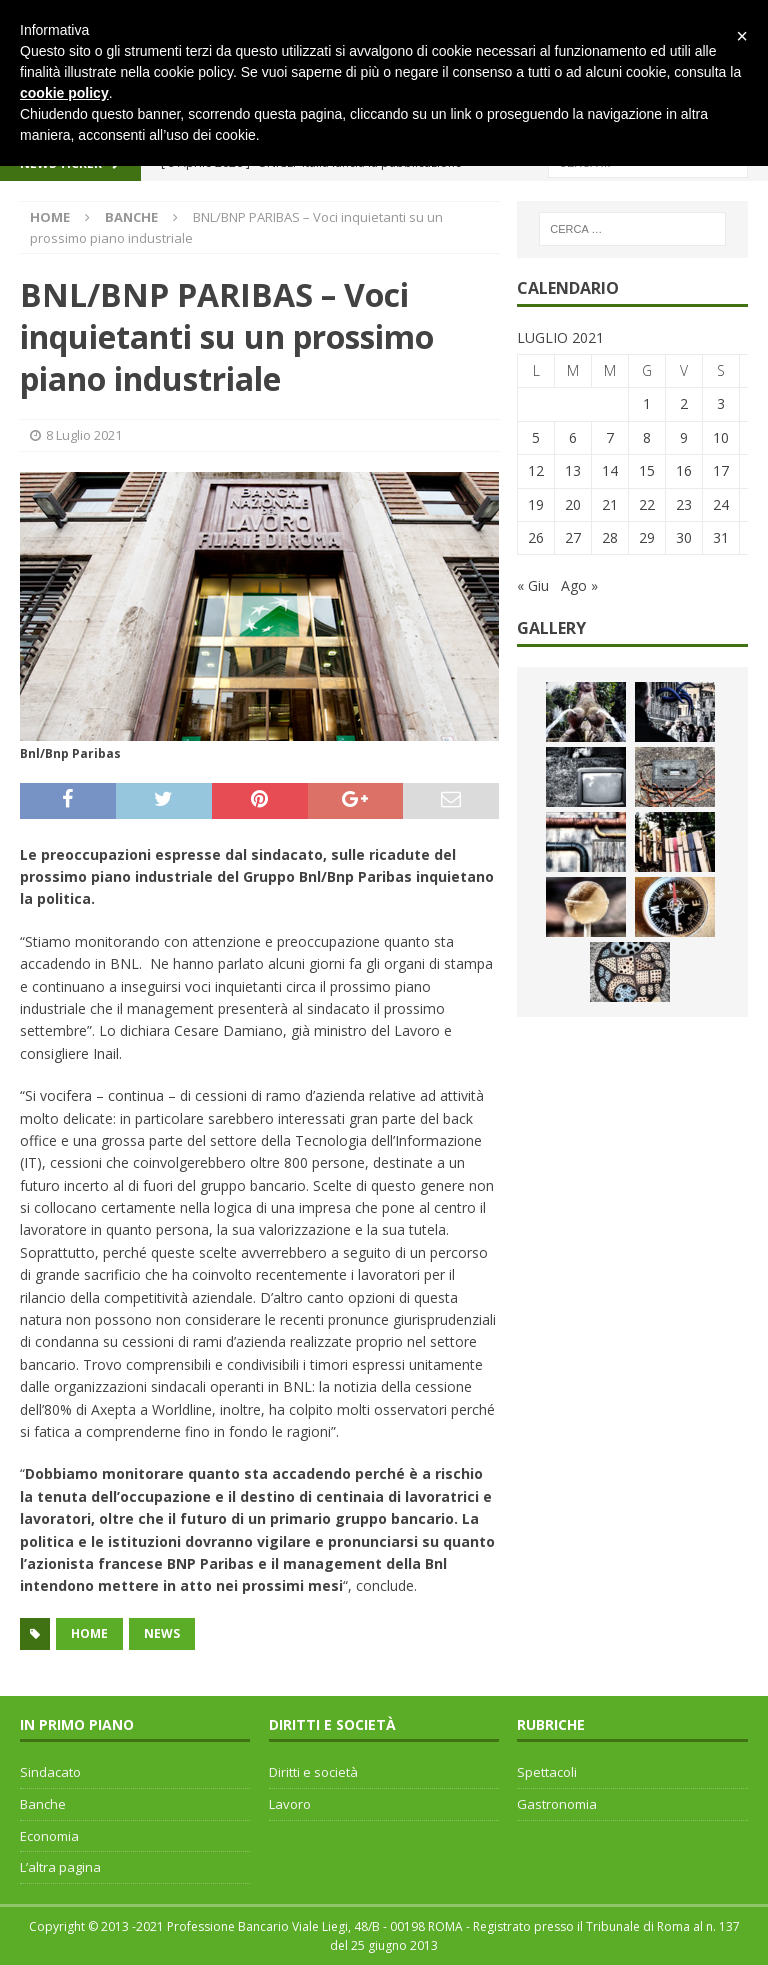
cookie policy (64, 93)
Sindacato (50, 1772)
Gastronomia (557, 1804)
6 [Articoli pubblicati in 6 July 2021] (573, 437)
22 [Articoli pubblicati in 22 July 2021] (647, 504)
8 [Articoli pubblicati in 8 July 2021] (647, 437)
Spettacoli (547, 1772)
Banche (43, 1804)
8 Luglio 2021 (84, 435)
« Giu (533, 585)
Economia (49, 1836)
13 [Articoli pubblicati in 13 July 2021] (573, 470)
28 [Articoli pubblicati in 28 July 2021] (610, 537)
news (162, 1633)
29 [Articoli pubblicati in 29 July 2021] (647, 537)
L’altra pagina (60, 1867)
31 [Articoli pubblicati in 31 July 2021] (721, 537)
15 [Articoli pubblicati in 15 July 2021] (647, 470)
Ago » (579, 585)
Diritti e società (313, 1772)
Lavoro (290, 1804)
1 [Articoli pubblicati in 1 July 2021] (647, 403)
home (89, 1633)
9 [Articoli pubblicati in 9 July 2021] (684, 437)
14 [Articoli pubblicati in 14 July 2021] (610, 470)
